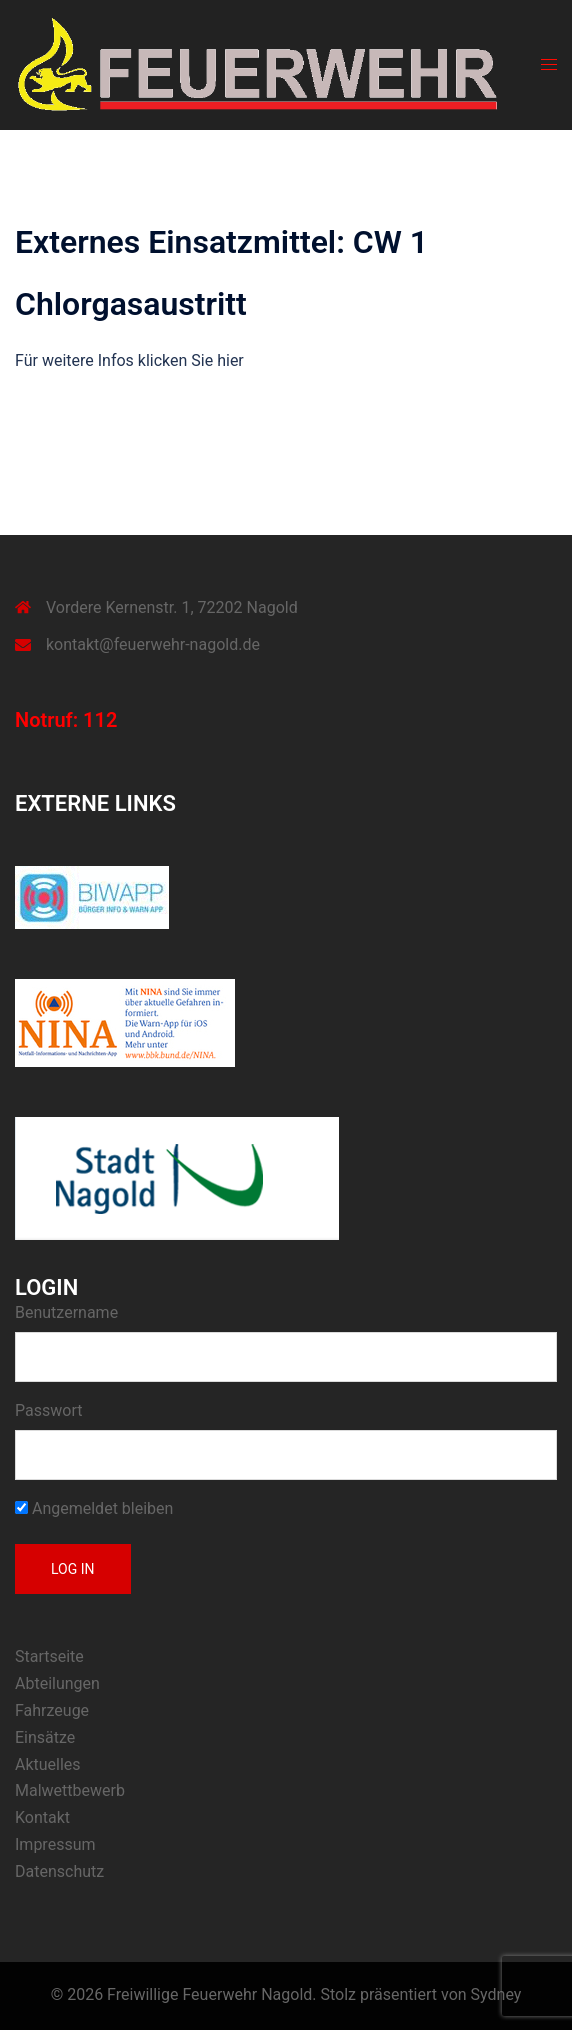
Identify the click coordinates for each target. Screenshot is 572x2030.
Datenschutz (59, 1871)
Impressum (55, 1844)
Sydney (496, 1994)
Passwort (48, 1410)
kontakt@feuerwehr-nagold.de (153, 644)
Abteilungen (57, 1683)
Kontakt (42, 1817)
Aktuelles (48, 1764)
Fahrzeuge (52, 1710)
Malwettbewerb (70, 1790)
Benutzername (66, 1312)
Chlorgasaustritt (131, 304)
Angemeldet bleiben (94, 1508)
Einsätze (45, 1737)
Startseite (49, 1656)
